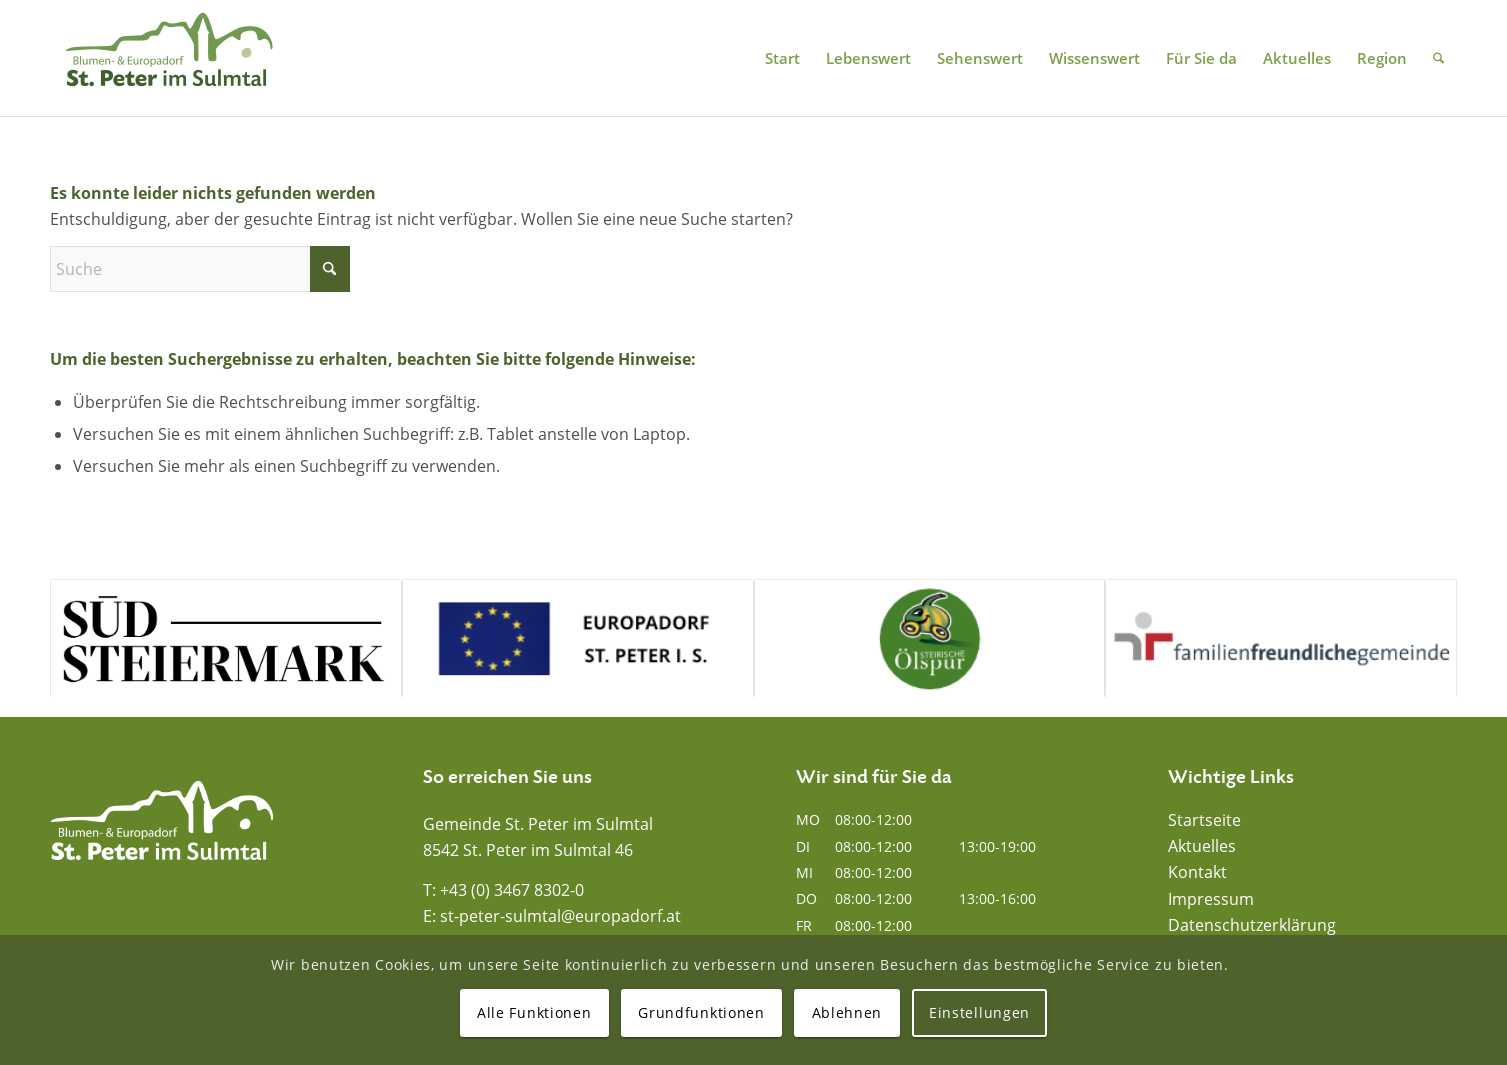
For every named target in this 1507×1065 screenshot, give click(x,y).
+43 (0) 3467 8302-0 (512, 890)
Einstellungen (979, 1012)
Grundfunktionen (701, 1012)
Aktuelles (1202, 846)
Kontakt (1197, 872)
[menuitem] (782, 58)
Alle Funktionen (534, 1012)
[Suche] (1438, 58)
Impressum (1211, 899)
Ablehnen (847, 1012)
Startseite (1204, 820)
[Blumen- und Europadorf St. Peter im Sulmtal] (169, 58)
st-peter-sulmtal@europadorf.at (560, 916)
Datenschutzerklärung (1252, 925)
